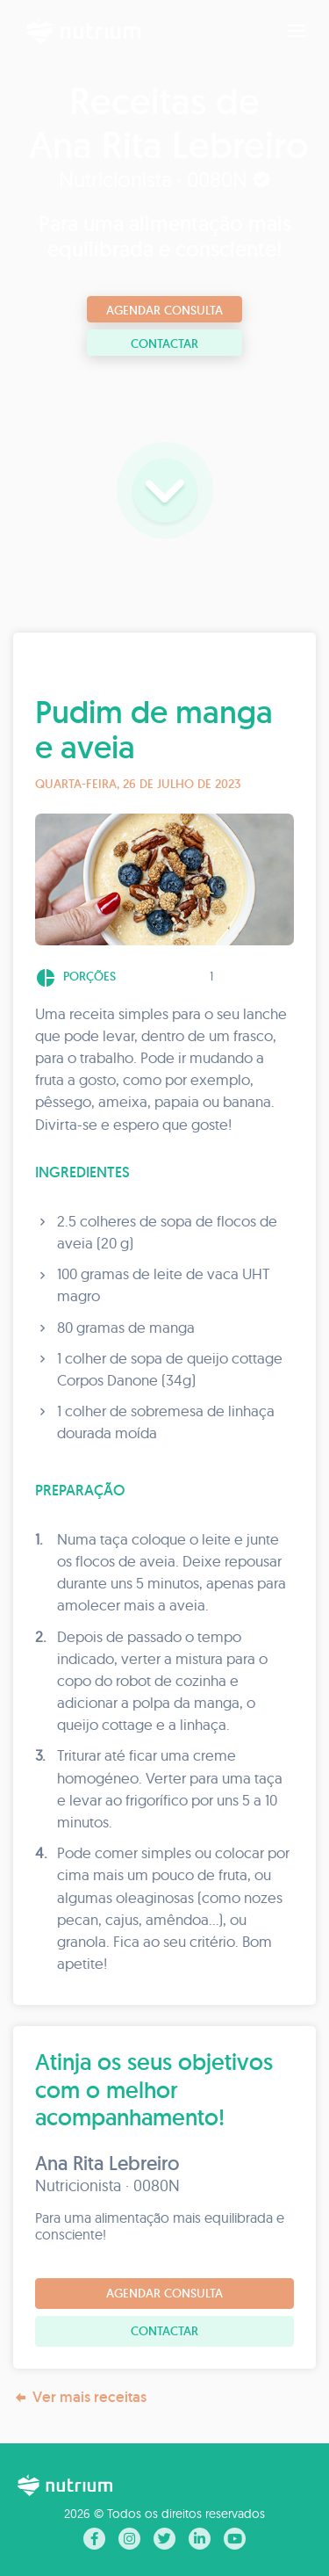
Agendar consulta (164, 310)
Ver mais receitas (80, 2397)
